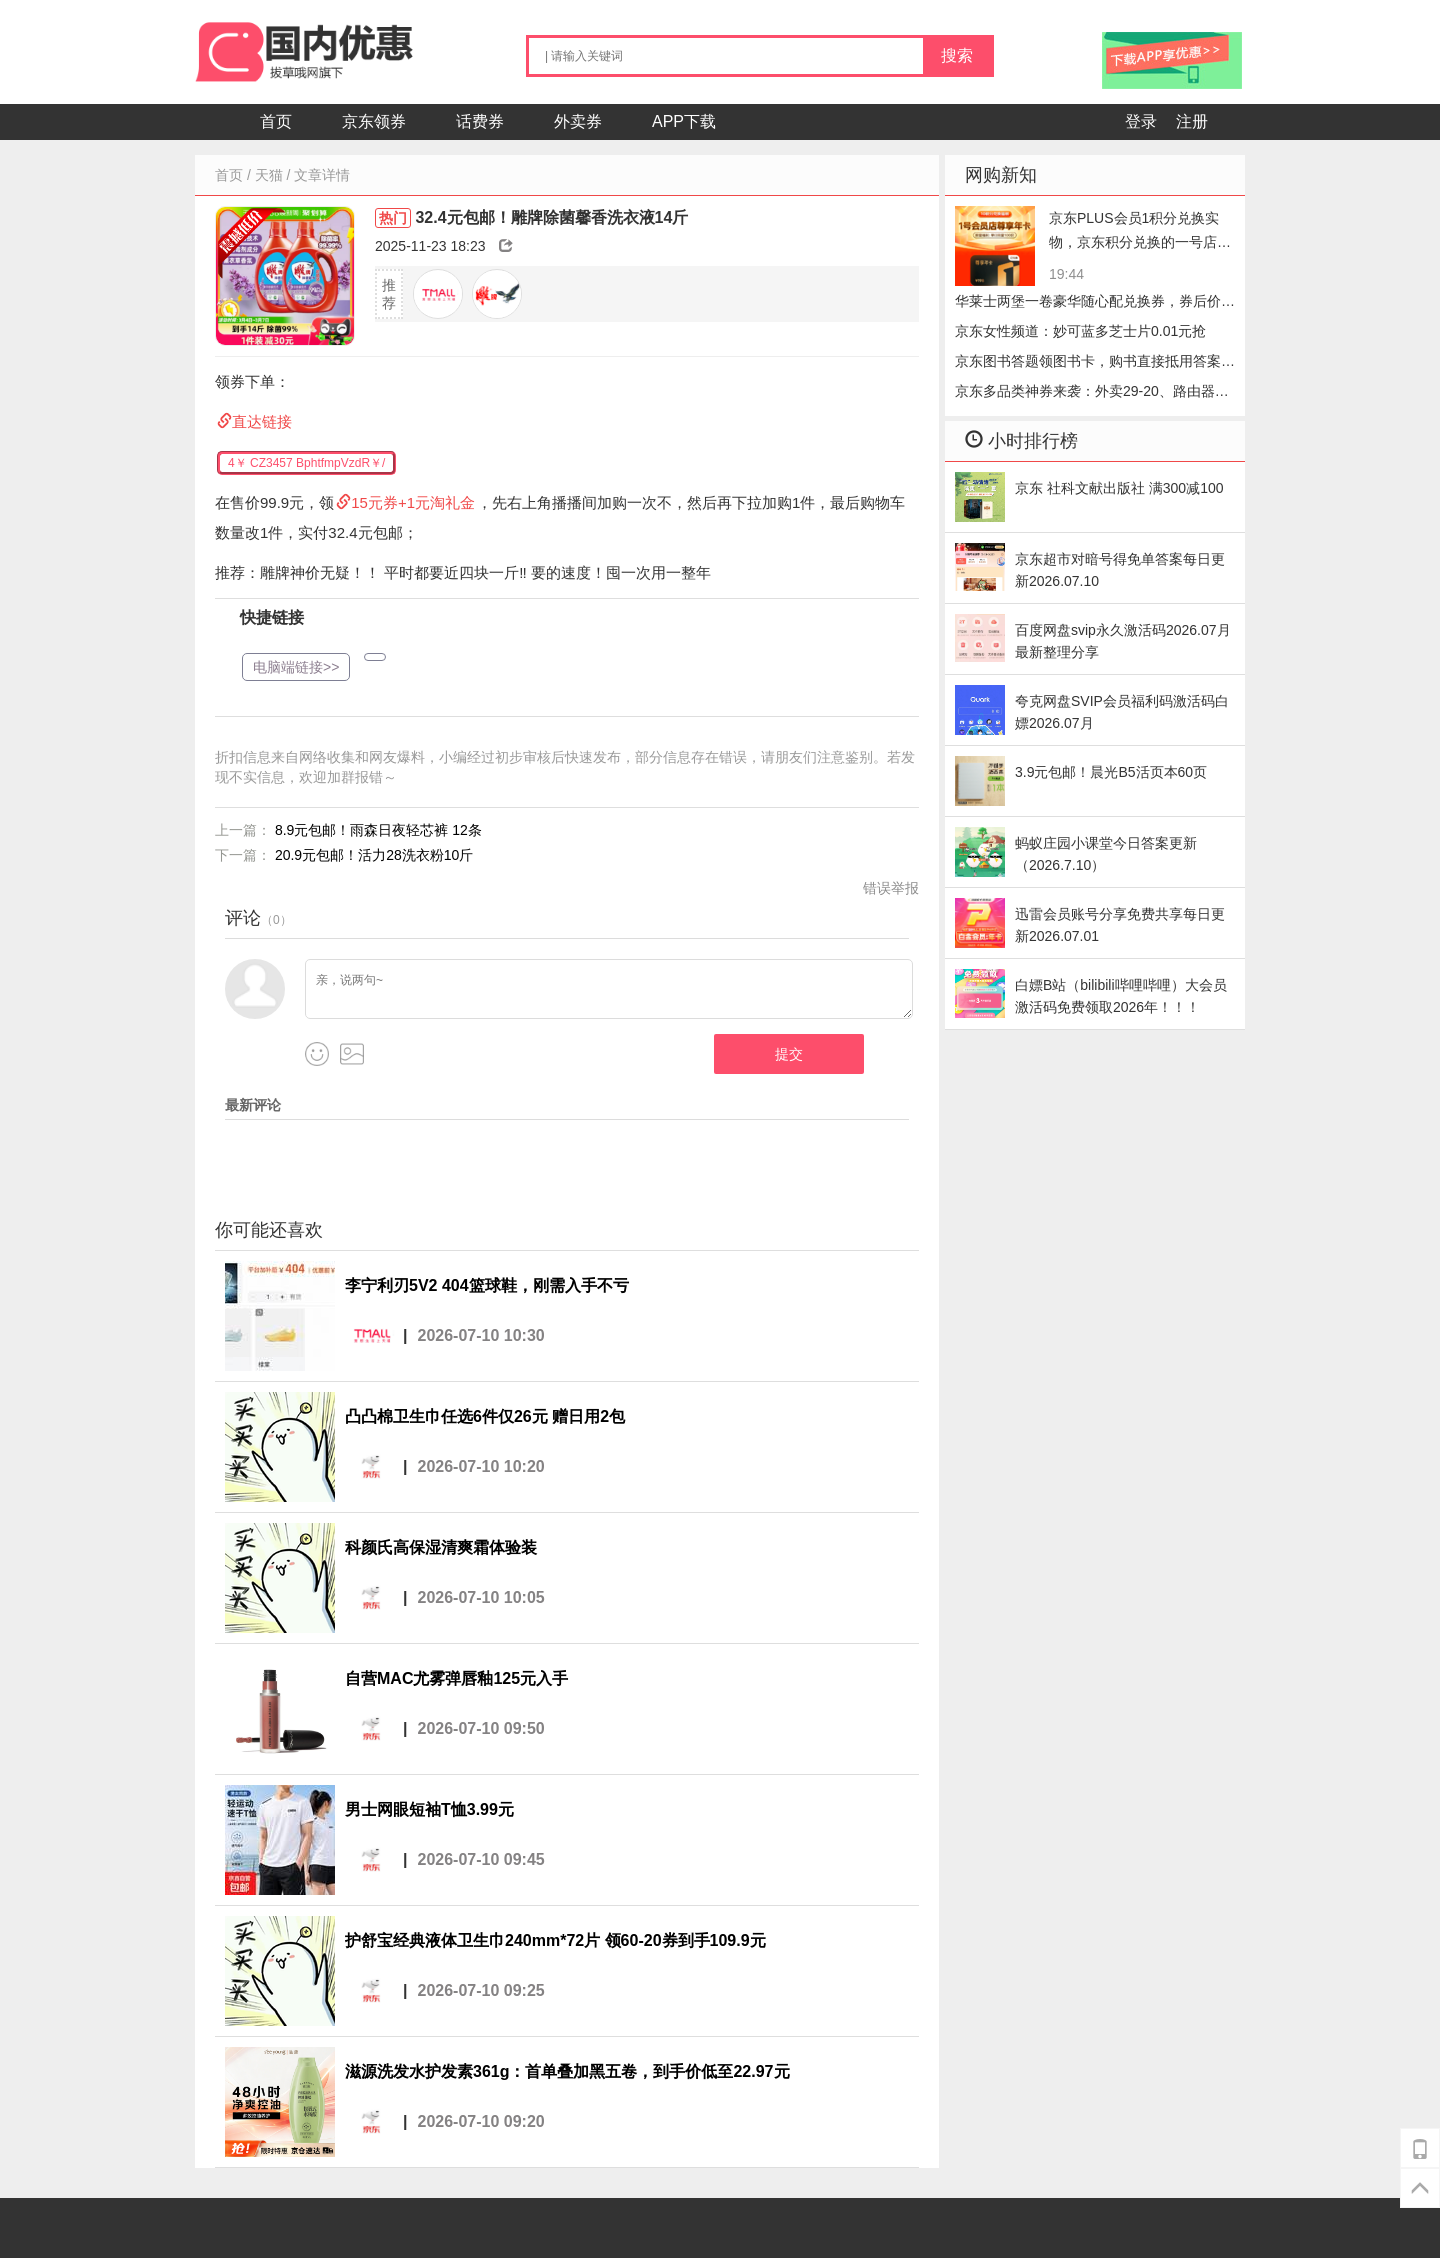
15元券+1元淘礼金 (413, 502)
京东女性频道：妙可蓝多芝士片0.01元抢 (1080, 331)
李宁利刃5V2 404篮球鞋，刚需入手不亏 (487, 1285)
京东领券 (374, 121)
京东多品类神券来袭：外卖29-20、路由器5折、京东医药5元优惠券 (1089, 394)
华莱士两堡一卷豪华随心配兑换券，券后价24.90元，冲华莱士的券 (1088, 304)
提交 (789, 1054)
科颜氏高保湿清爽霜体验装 (441, 1547)
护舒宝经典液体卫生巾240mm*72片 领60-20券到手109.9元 (555, 1940)
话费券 (480, 121)
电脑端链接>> (296, 667)
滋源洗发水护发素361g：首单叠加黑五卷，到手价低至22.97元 (567, 2071)
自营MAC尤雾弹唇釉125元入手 (456, 1678)
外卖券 (578, 121)
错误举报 (891, 888)
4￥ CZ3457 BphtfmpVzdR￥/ (306, 463)
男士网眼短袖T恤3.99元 (429, 1809)
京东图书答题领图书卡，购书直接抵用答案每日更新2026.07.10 (1095, 364)
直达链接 (262, 421)
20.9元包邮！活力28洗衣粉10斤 (374, 855)
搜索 (957, 55)
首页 (276, 121)
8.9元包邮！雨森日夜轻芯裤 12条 (378, 830)
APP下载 (684, 121)
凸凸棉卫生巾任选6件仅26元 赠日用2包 (485, 1416)
